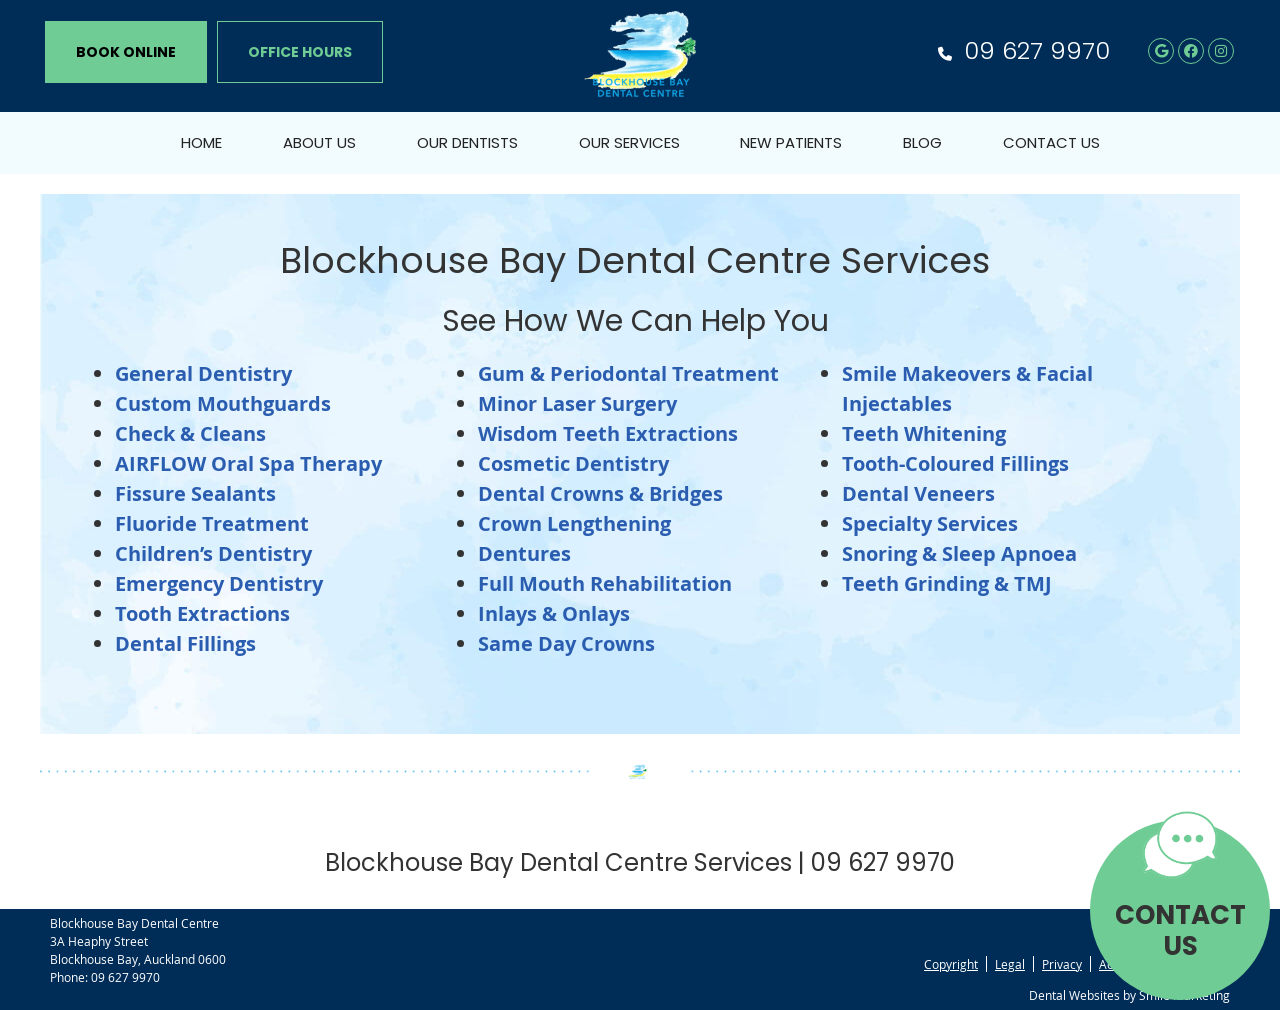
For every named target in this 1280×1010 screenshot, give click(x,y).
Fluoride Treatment (212, 523)
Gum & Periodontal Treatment (628, 373)
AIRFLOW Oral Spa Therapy (248, 463)
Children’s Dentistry (213, 553)
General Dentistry (203, 373)
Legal (1010, 964)
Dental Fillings (185, 643)
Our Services (629, 142)
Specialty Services (930, 523)
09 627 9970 (1037, 50)
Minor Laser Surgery (577, 403)
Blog (922, 142)
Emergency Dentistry (219, 583)
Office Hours (300, 52)
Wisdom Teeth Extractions (608, 433)
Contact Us (1051, 142)
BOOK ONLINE (126, 52)
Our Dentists (467, 142)
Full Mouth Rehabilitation (605, 583)
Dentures (524, 553)
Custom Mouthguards (223, 403)
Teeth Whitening (924, 433)
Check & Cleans (190, 433)
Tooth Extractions (202, 613)
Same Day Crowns (566, 643)
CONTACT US (1180, 930)
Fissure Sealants (195, 493)
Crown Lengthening (574, 523)
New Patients (791, 142)
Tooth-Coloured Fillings (955, 463)
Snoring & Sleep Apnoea (959, 553)
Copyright (951, 964)
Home (201, 142)
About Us (319, 142)
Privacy (1062, 964)
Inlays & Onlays (554, 613)
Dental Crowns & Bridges (600, 493)
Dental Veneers (918, 493)
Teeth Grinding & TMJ (947, 583)
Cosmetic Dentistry (573, 463)
